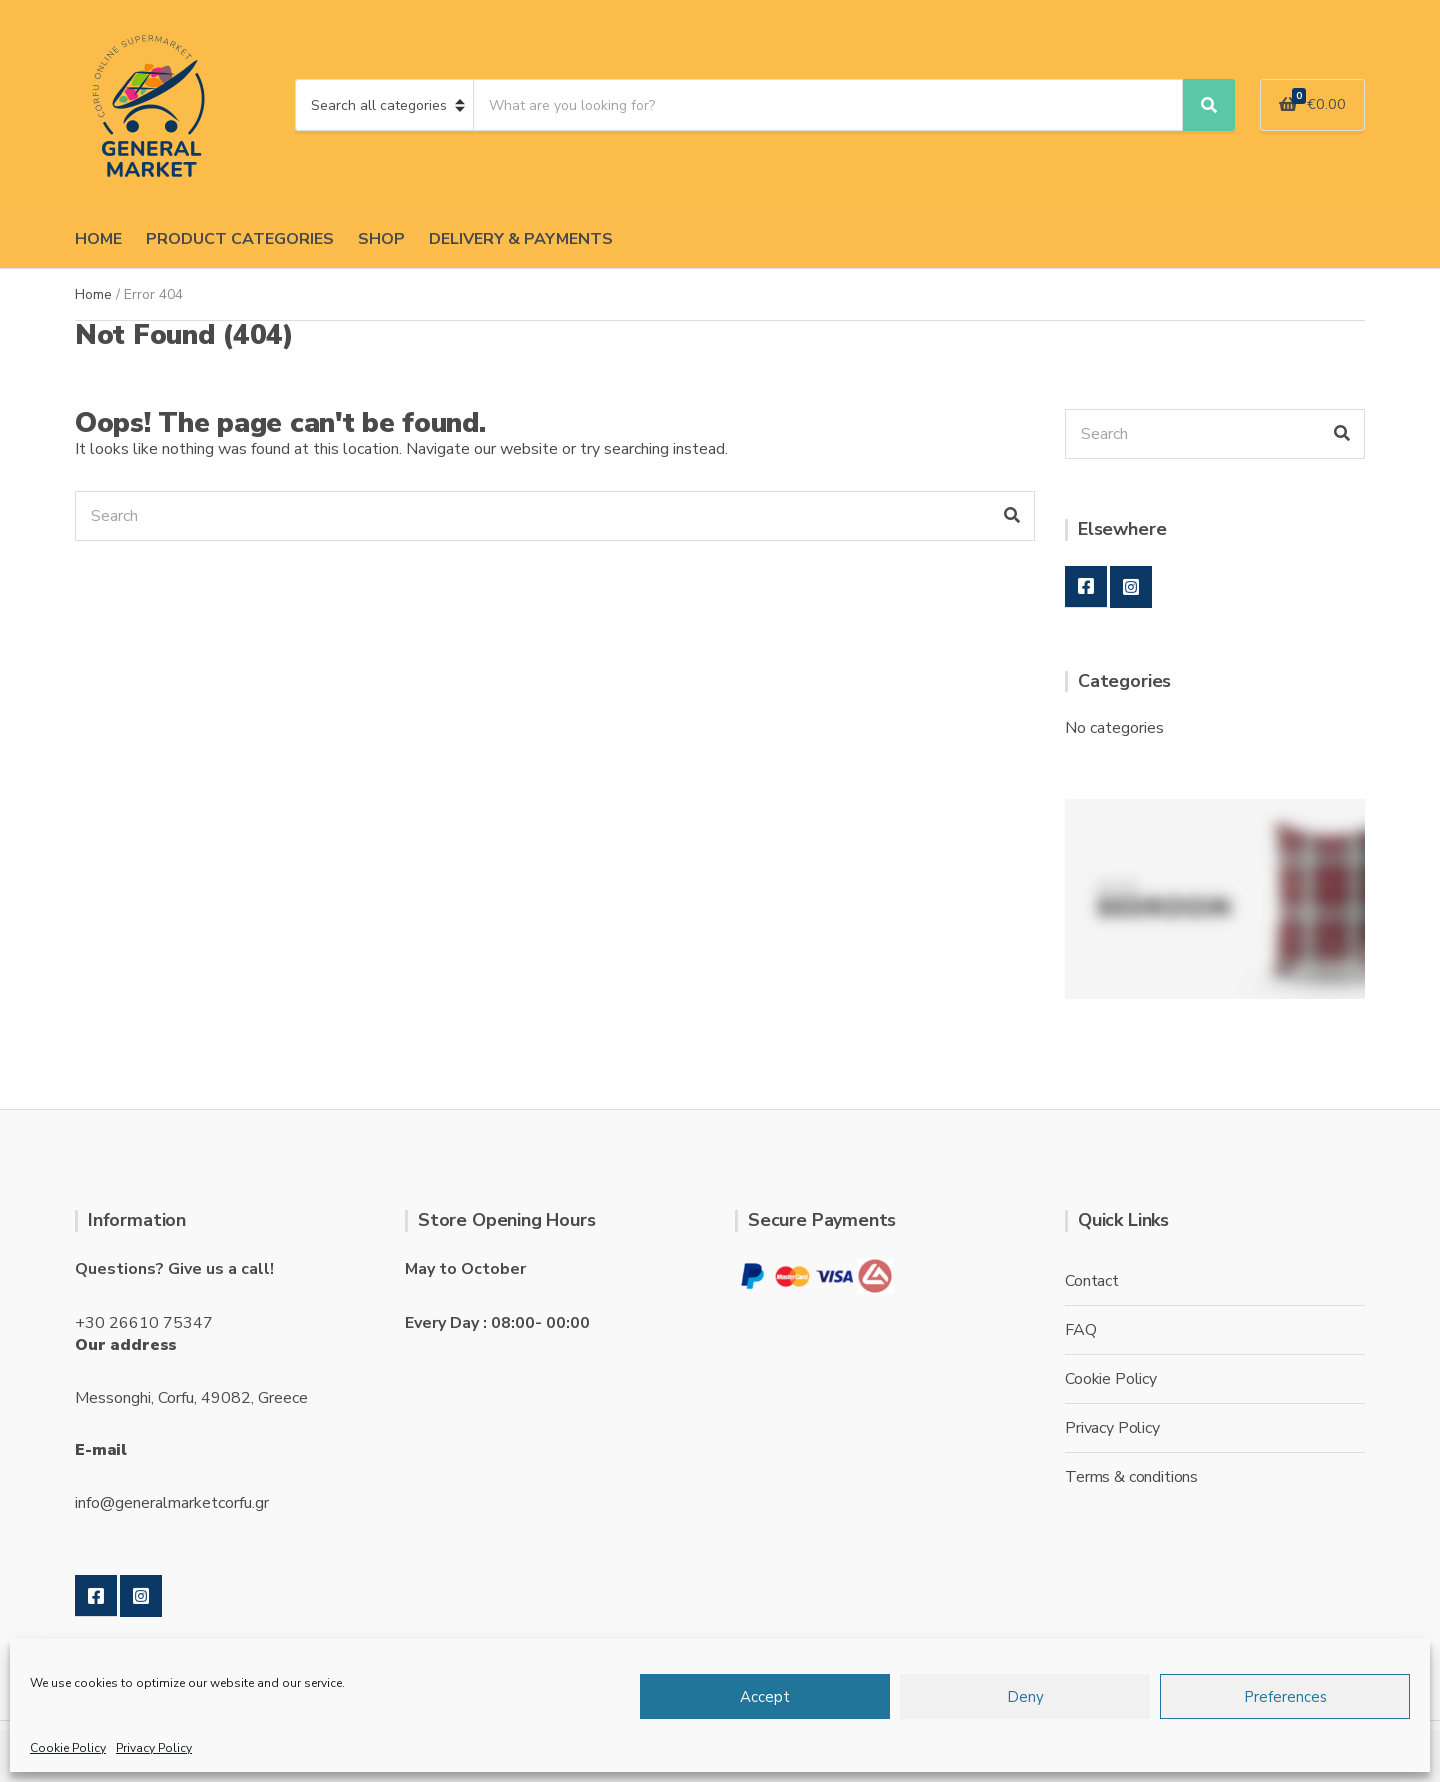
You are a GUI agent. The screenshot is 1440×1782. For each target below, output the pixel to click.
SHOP (381, 239)
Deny (1025, 1697)
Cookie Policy (68, 1748)
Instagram (1131, 587)
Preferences (1285, 1697)
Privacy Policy (154, 1748)
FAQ (1081, 1330)
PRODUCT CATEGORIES (240, 239)
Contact (1092, 1281)
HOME (98, 239)
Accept (765, 1697)
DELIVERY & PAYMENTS (521, 239)
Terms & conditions (1131, 1477)
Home (93, 294)
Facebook (1086, 587)
